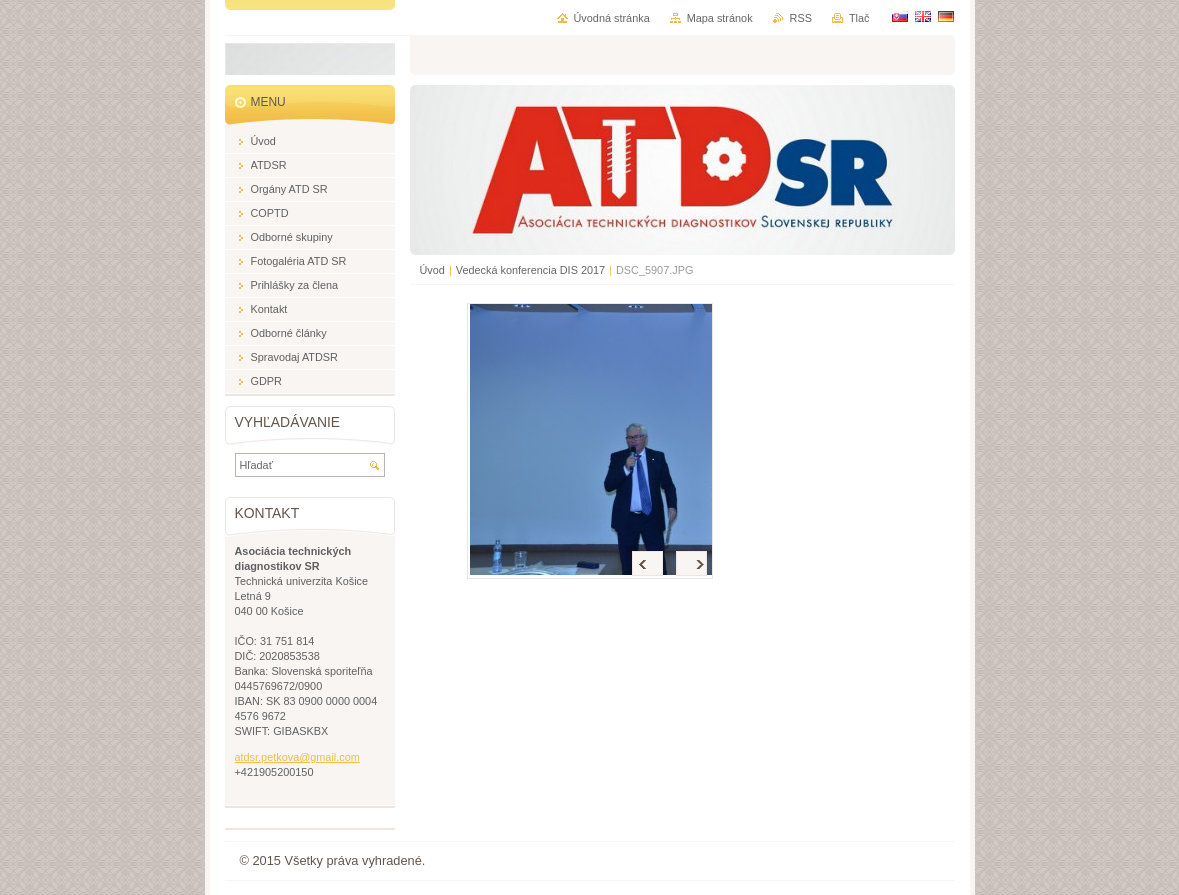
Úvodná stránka (612, 18)
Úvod (432, 270)
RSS (801, 18)
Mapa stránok (720, 18)
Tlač (859, 18)
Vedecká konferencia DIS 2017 (530, 270)
